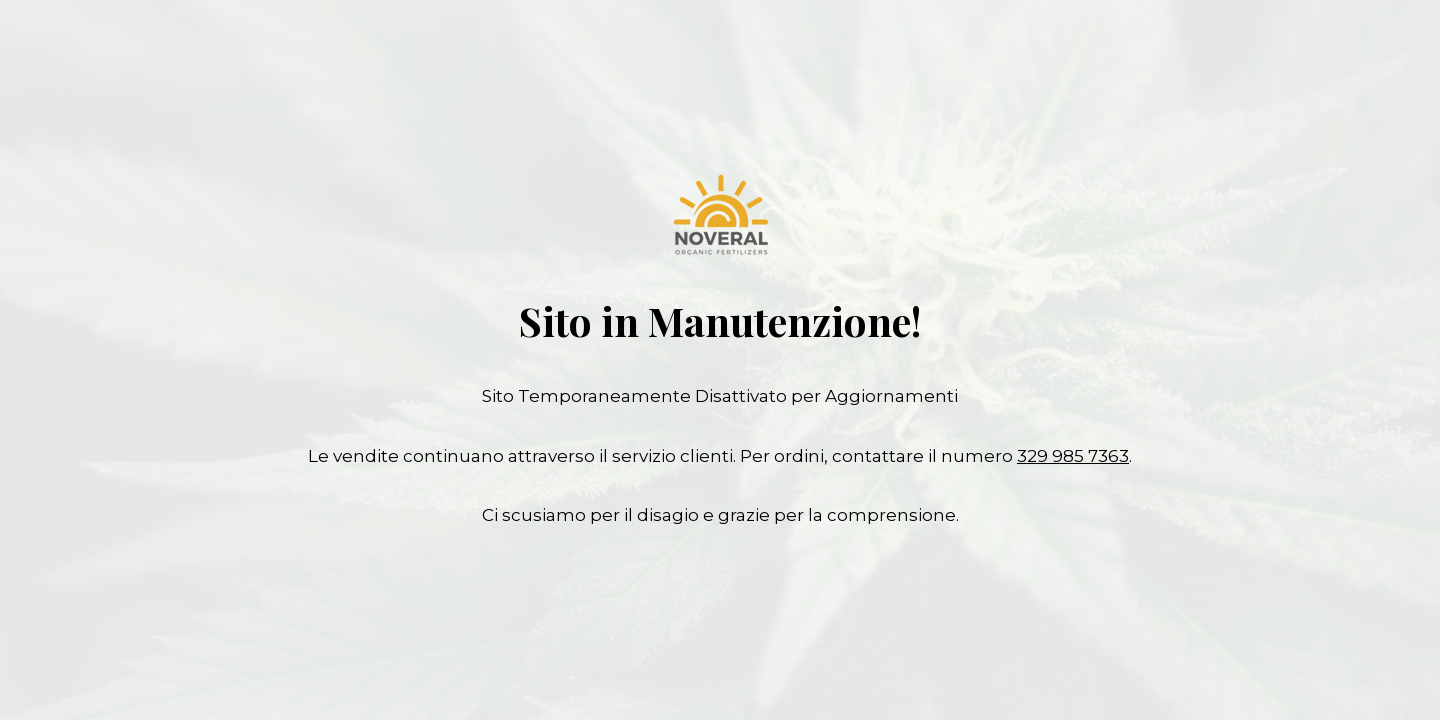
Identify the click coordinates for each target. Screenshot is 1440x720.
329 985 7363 (1073, 456)
